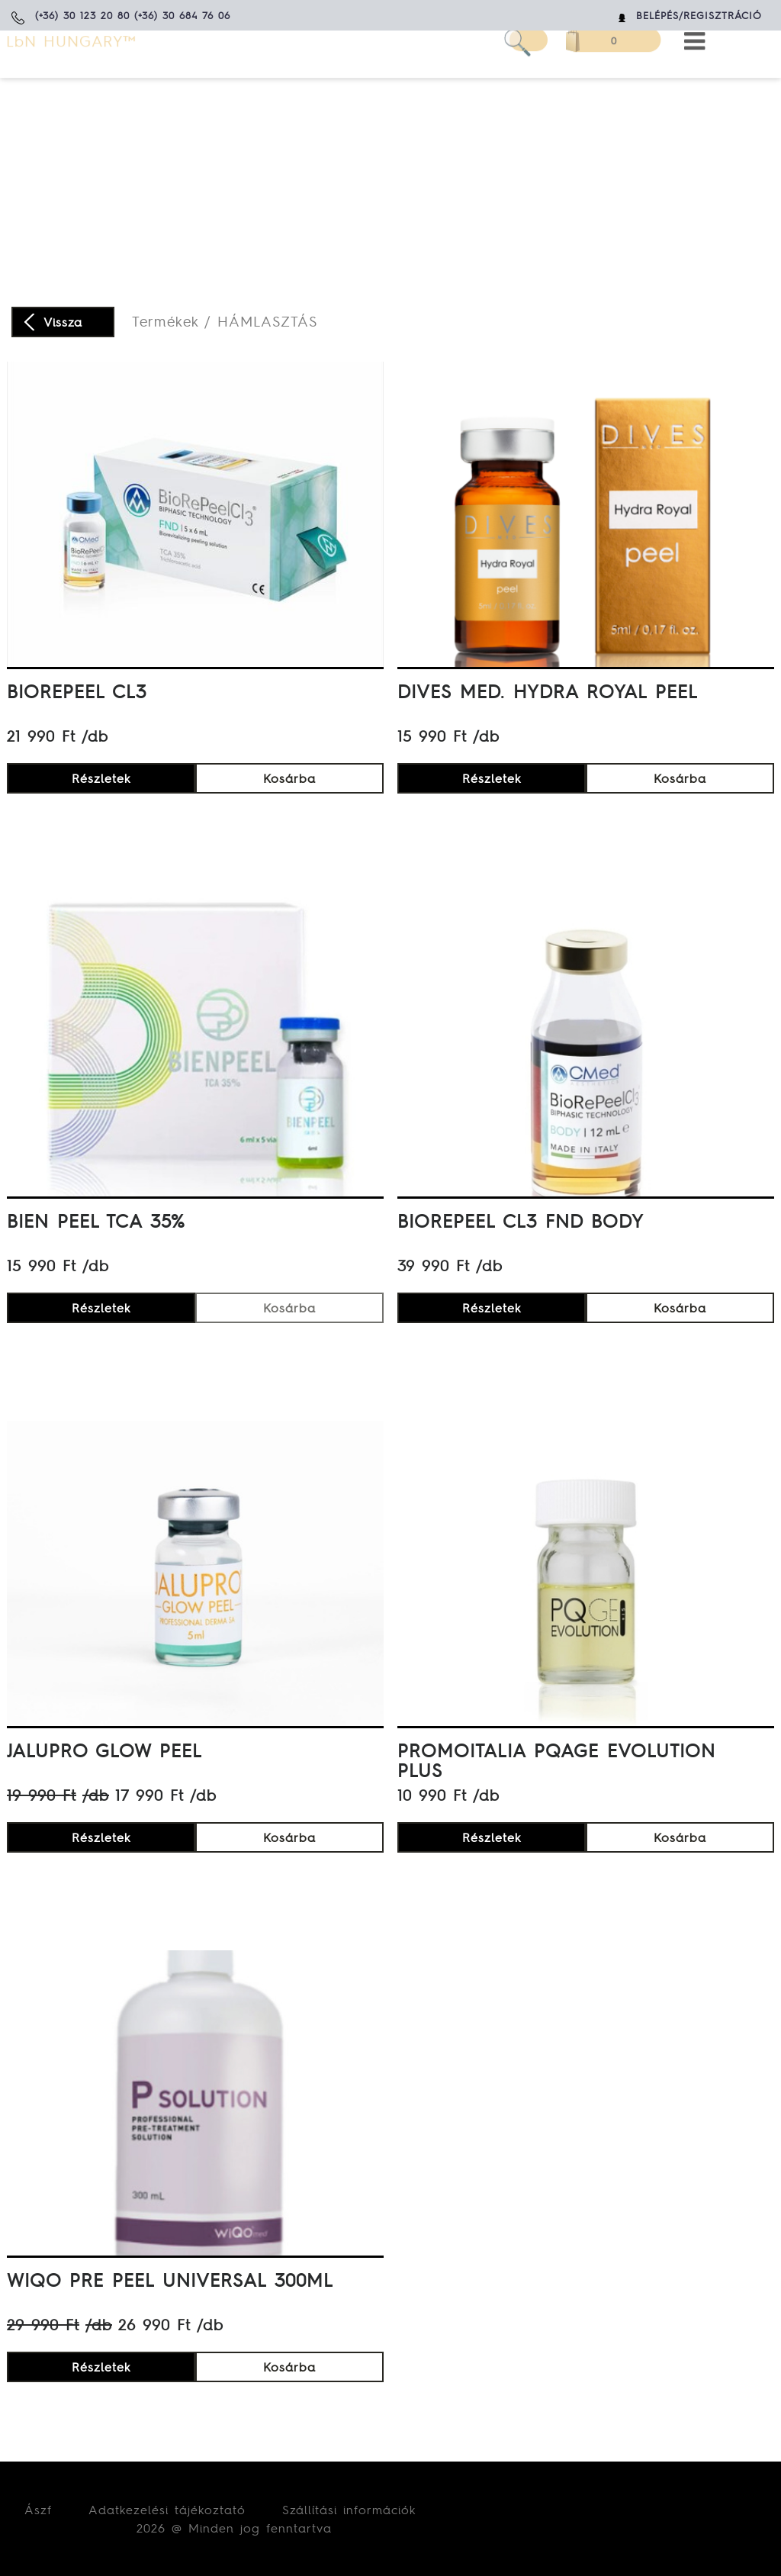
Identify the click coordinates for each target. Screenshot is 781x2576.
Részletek (101, 778)
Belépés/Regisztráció (699, 15)
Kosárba (289, 778)
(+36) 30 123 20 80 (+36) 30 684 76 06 (132, 15)
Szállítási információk (349, 2509)
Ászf (38, 2509)
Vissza (63, 322)
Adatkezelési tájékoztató (167, 2509)
